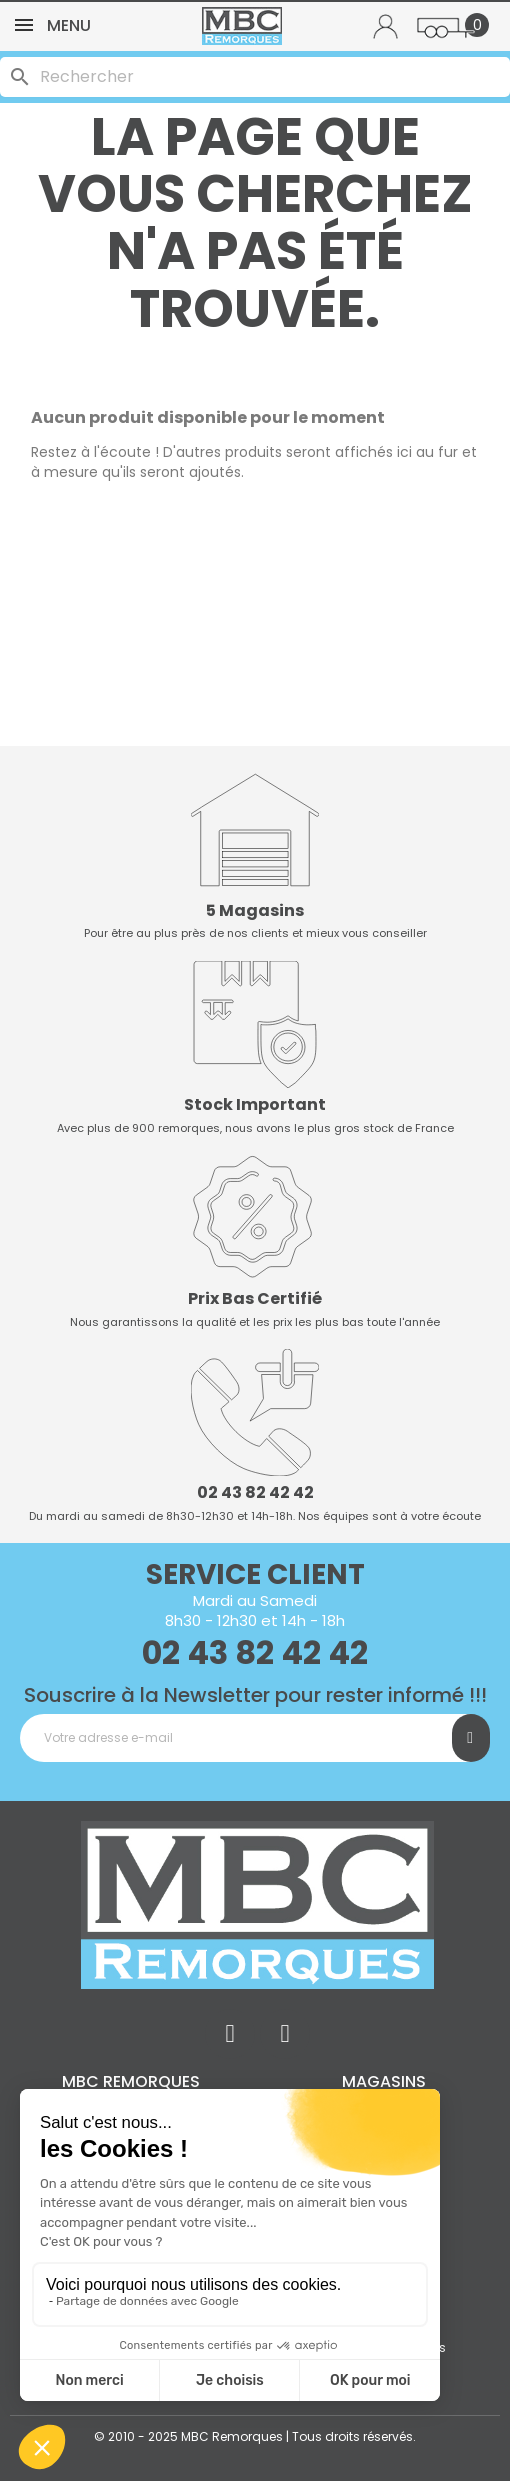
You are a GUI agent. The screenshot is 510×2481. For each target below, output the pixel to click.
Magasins (384, 2081)
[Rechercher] (255, 77)
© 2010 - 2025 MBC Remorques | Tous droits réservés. (255, 2436)
